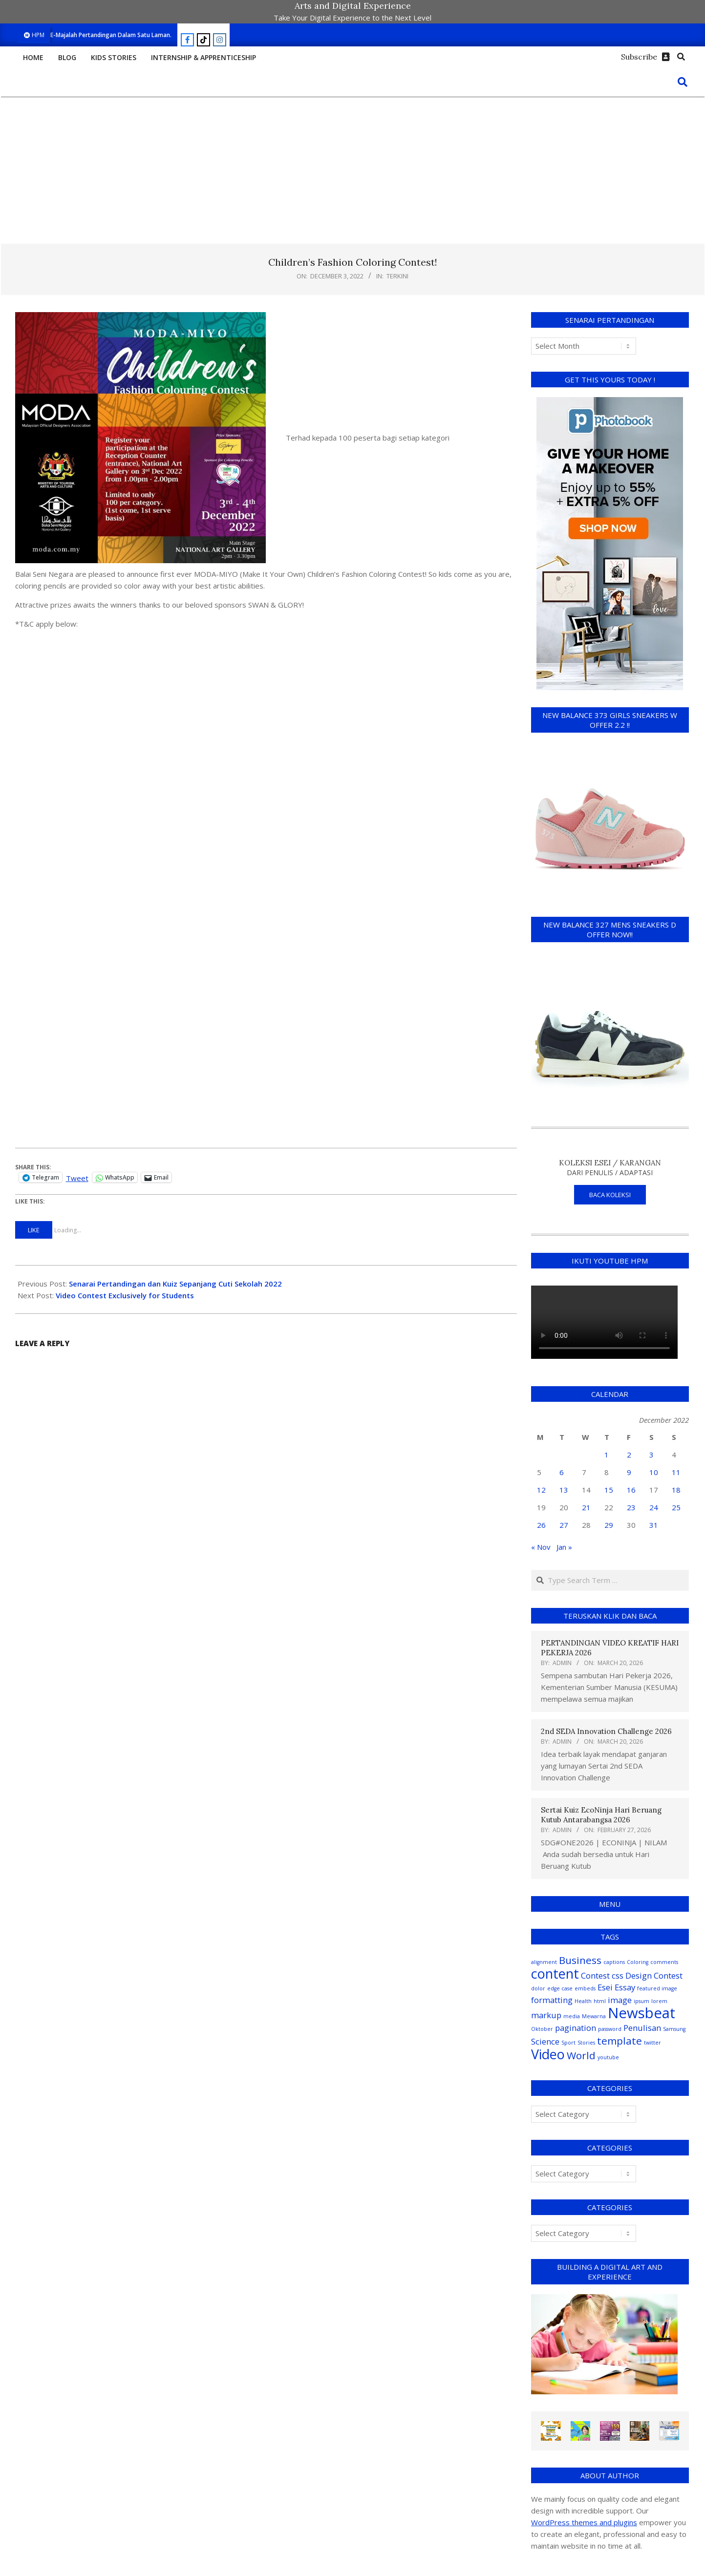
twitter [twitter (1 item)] (652, 2042)
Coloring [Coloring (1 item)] (637, 1962)
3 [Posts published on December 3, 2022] (651, 1454)
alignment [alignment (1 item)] (544, 1962)
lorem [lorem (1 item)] (659, 2001)
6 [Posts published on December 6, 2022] (561, 1472)
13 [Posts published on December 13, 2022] (563, 1490)
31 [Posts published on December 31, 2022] (653, 1525)
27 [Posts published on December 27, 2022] (563, 1525)
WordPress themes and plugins (584, 2522)
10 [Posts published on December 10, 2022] (653, 1472)
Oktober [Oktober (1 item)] (542, 2029)
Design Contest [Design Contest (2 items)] (654, 1975)
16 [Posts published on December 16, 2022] (631, 1490)
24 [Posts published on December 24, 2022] (653, 1507)
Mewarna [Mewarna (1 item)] (594, 2016)
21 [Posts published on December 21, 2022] (586, 1507)
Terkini (397, 276)
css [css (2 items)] (617, 1975)
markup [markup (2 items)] (546, 2015)
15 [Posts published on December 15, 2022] (608, 1490)
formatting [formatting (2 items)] (552, 2000)
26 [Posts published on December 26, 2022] (541, 1525)
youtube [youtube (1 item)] (608, 2057)
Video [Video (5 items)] (548, 2054)
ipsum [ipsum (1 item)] (641, 2001)
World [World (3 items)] (581, 2055)
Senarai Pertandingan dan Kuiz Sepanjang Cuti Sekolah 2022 (175, 1283)
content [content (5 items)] (555, 1973)
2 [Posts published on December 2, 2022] (629, 1454)
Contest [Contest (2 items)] (595, 1975)
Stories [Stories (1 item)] (586, 2042)
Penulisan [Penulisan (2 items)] (642, 2027)
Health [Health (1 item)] (583, 2001)
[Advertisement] (353, 170)
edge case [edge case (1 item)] (560, 1988)
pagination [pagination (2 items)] (575, 2027)
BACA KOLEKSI (610, 1194)
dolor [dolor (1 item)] (538, 1988)
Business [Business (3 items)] (580, 1960)
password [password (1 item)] (609, 2029)
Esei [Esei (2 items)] (605, 1987)
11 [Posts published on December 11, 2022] (676, 1472)
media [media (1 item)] (571, 2016)
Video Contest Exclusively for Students (125, 1295)
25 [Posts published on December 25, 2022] (676, 1507)
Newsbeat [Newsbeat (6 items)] (641, 2013)
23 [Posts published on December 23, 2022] (631, 1507)
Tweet (77, 1177)
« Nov (541, 1547)
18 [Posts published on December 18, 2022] (676, 1490)
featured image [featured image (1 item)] (657, 1988)
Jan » (564, 1547)
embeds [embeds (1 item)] (585, 1988)
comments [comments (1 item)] (664, 1962)
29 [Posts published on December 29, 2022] (608, 1525)
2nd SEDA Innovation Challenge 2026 (606, 1731)
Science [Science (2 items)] (545, 2041)
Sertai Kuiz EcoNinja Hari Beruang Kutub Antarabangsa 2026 (601, 1814)
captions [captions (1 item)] (614, 1962)
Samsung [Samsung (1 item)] (674, 2029)
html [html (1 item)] (600, 2001)
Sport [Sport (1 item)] (568, 2042)
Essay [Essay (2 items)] (625, 1987)
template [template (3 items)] (619, 2041)
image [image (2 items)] (620, 2000)
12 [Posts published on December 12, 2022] (541, 1490)
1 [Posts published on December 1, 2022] (606, 1454)
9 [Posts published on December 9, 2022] (629, 1472)
